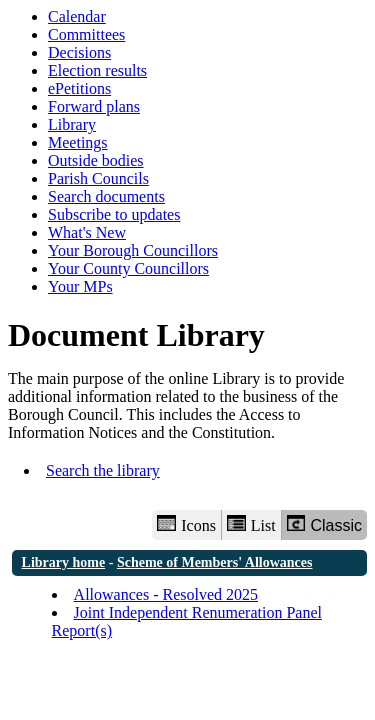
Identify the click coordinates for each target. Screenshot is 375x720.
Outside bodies (96, 160)
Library (72, 124)
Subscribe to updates (114, 214)
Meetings (78, 142)
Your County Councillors (128, 268)
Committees (86, 34)
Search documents (106, 196)
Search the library (103, 470)
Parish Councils (98, 178)
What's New (87, 232)
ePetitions (79, 88)
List (251, 524)
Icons (186, 524)
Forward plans (94, 106)
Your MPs (80, 286)
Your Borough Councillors (133, 250)
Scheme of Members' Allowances (215, 562)
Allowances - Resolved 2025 (166, 594)
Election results (97, 70)
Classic (324, 524)
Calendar (77, 16)
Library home (64, 562)
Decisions (79, 52)
